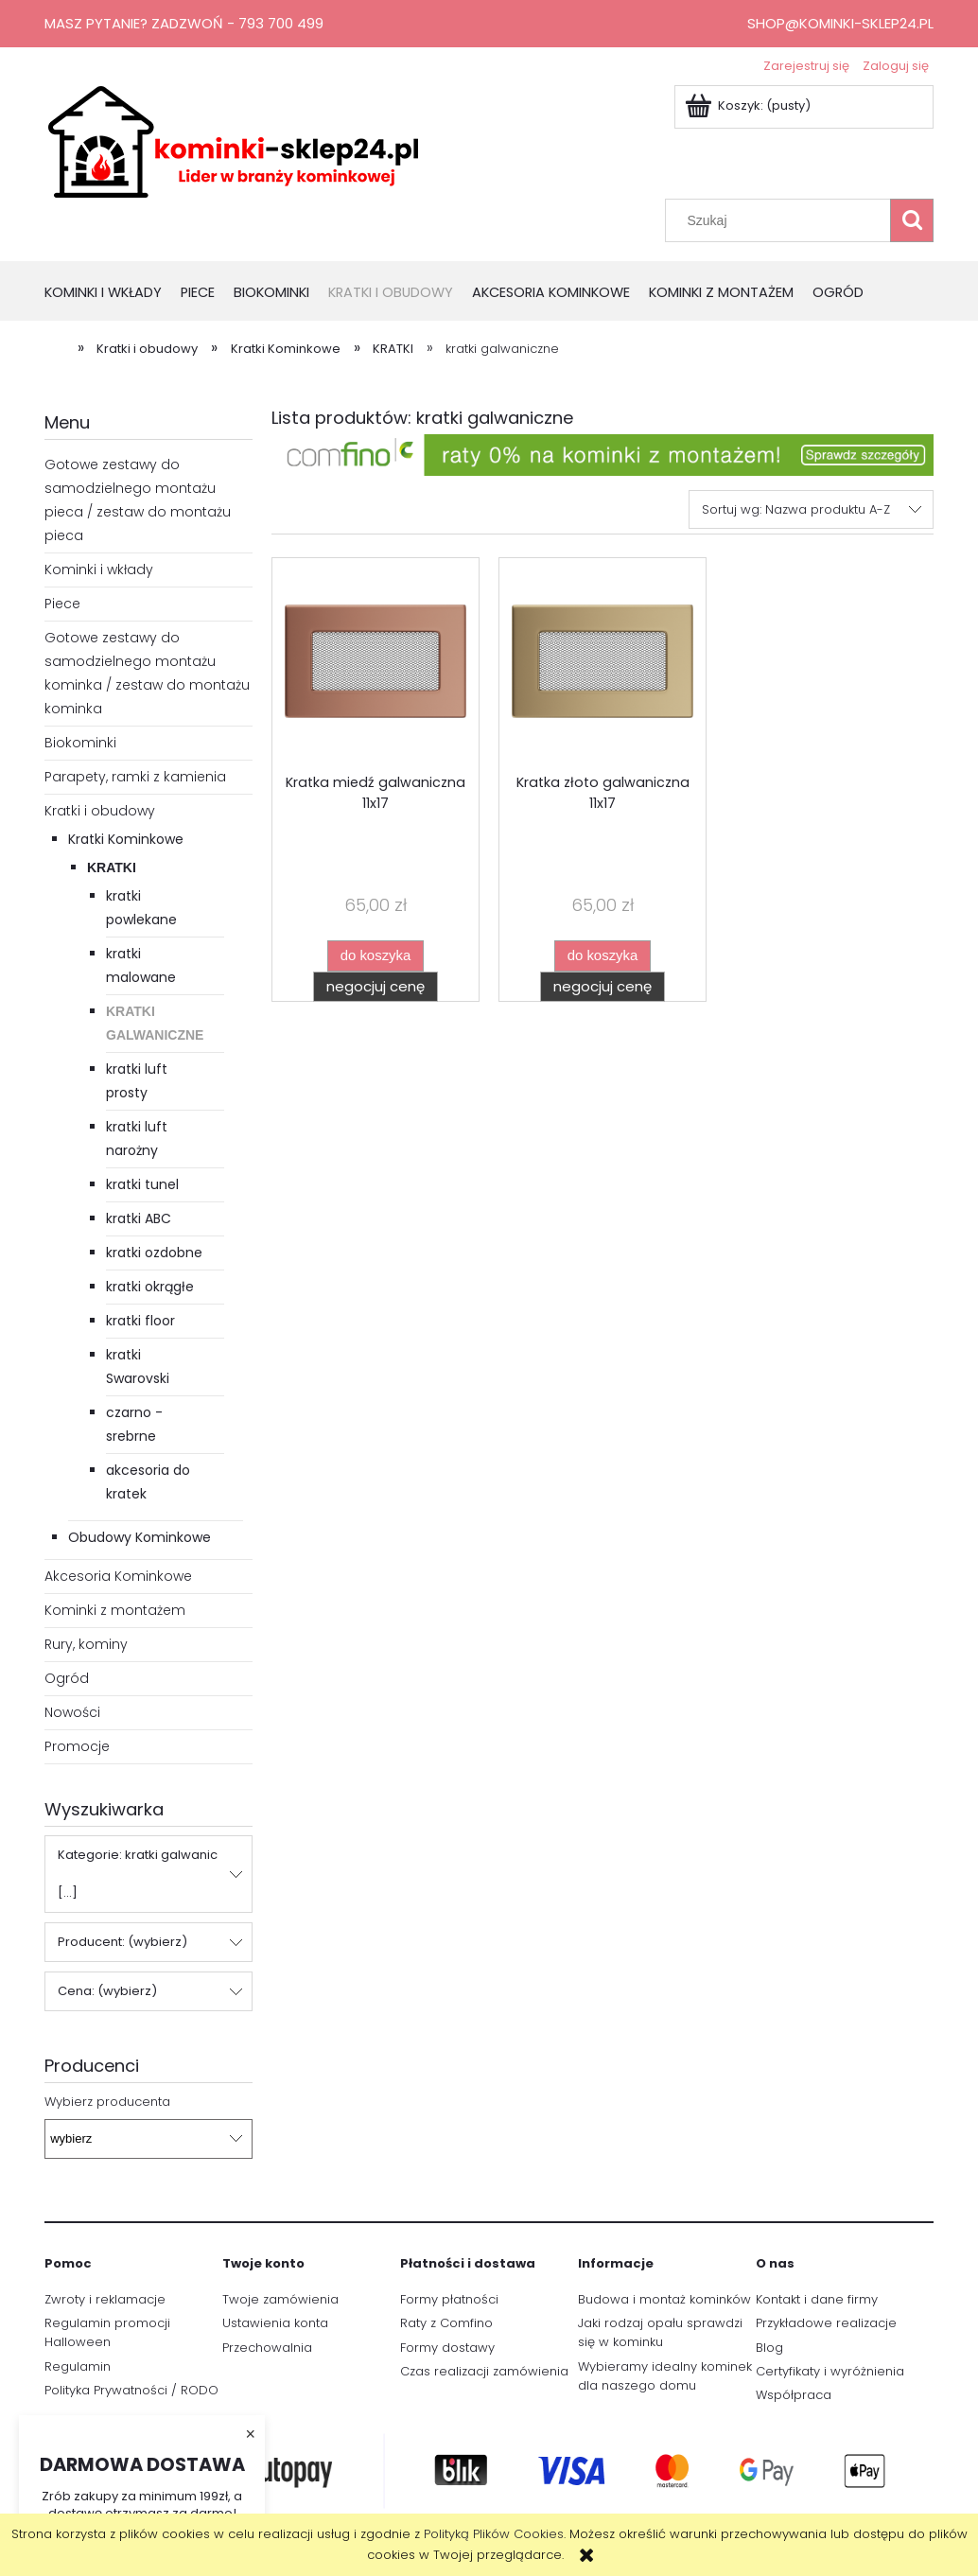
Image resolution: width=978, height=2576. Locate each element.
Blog (769, 2348)
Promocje (77, 1746)
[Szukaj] (912, 220)
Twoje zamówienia (280, 2299)
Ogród (66, 1678)
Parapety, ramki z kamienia (135, 776)
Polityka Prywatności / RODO (131, 2390)
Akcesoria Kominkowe (118, 1576)
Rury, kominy (86, 1644)
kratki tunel (142, 1184)
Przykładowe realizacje (826, 2323)
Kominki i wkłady (98, 569)
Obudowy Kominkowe (139, 1537)
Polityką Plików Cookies (494, 2534)
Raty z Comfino (446, 2323)
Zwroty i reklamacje (105, 2299)
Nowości (72, 1712)
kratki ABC (138, 1218)
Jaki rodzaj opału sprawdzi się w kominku (660, 2332)
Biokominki (80, 742)
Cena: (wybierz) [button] (107, 1991)
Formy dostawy (447, 2348)
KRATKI (111, 867)
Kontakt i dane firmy (817, 2299)
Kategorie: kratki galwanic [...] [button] (138, 1873)
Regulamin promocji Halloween (107, 2332)
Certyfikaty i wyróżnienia (830, 2371)
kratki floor (140, 1320)
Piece (62, 603)
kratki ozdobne (154, 1252)
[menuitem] (112, 293)
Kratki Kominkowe (125, 839)
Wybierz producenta (107, 2102)
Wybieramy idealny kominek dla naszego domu (665, 2375)
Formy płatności (449, 2299)
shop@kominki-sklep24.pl (840, 23)
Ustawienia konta (275, 2323)
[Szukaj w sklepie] (782, 220)
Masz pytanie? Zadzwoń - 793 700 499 (183, 23)
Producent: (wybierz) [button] (122, 1942)
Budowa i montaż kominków (664, 2299)
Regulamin (77, 2366)
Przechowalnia (267, 2348)
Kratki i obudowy (99, 810)
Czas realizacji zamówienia (484, 2371)
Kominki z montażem (114, 1610)
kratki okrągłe (150, 1286)
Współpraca (793, 2395)
